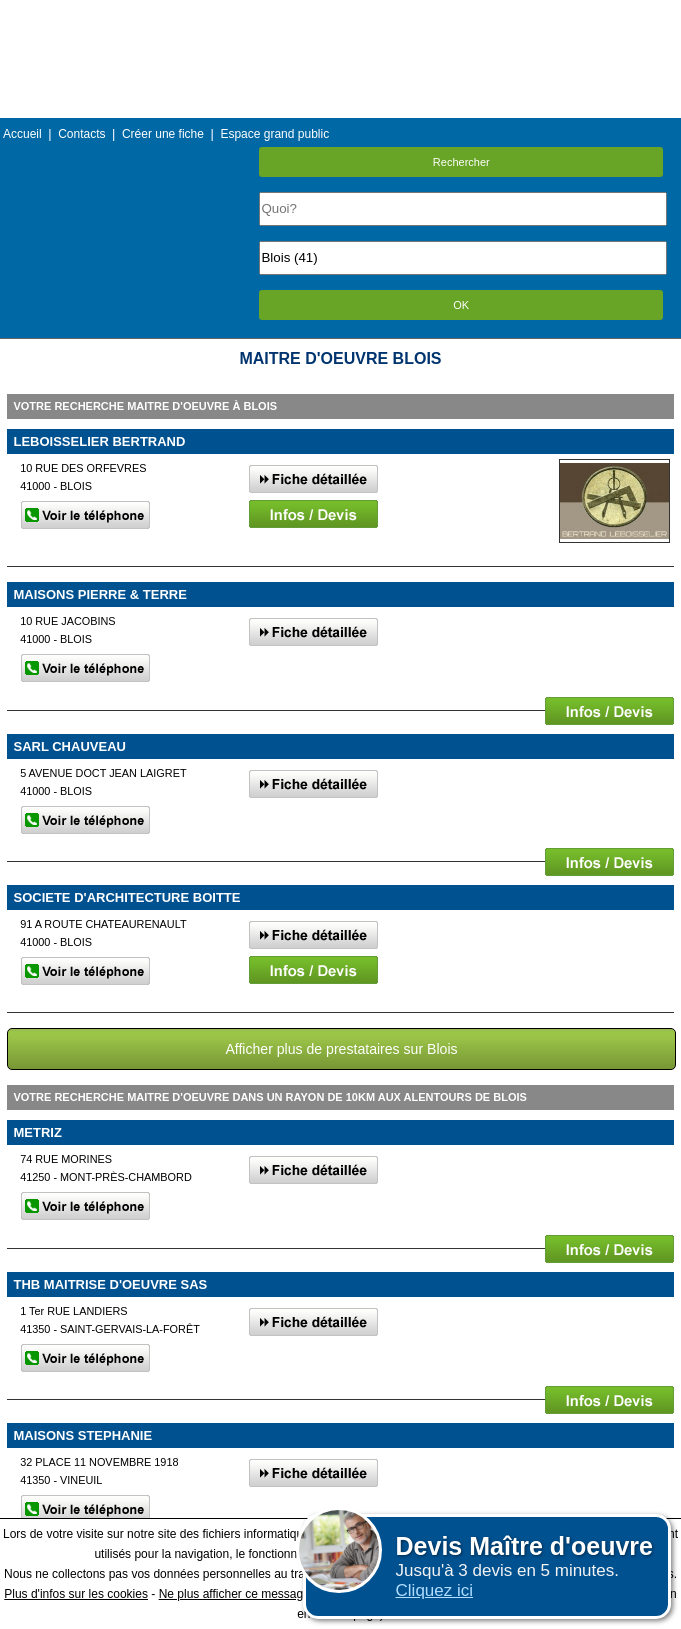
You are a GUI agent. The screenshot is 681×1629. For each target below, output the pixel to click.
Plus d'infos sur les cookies (76, 1594)
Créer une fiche (163, 134)
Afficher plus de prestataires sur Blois (341, 1049)
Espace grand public (274, 134)
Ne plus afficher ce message (234, 1594)
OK (461, 305)
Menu (340, 14)
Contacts (81, 134)
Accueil (22, 134)
